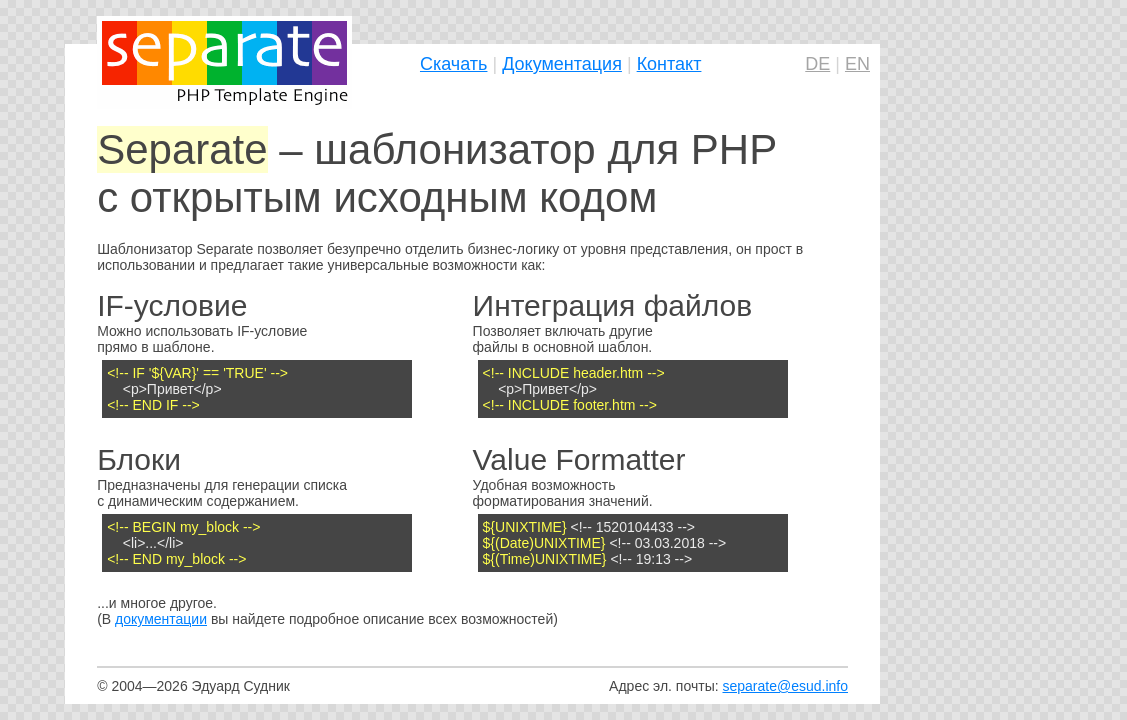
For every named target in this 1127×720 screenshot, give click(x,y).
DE (817, 64)
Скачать (454, 64)
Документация (562, 64)
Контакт (669, 64)
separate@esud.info (785, 686)
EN (857, 64)
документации (161, 619)
